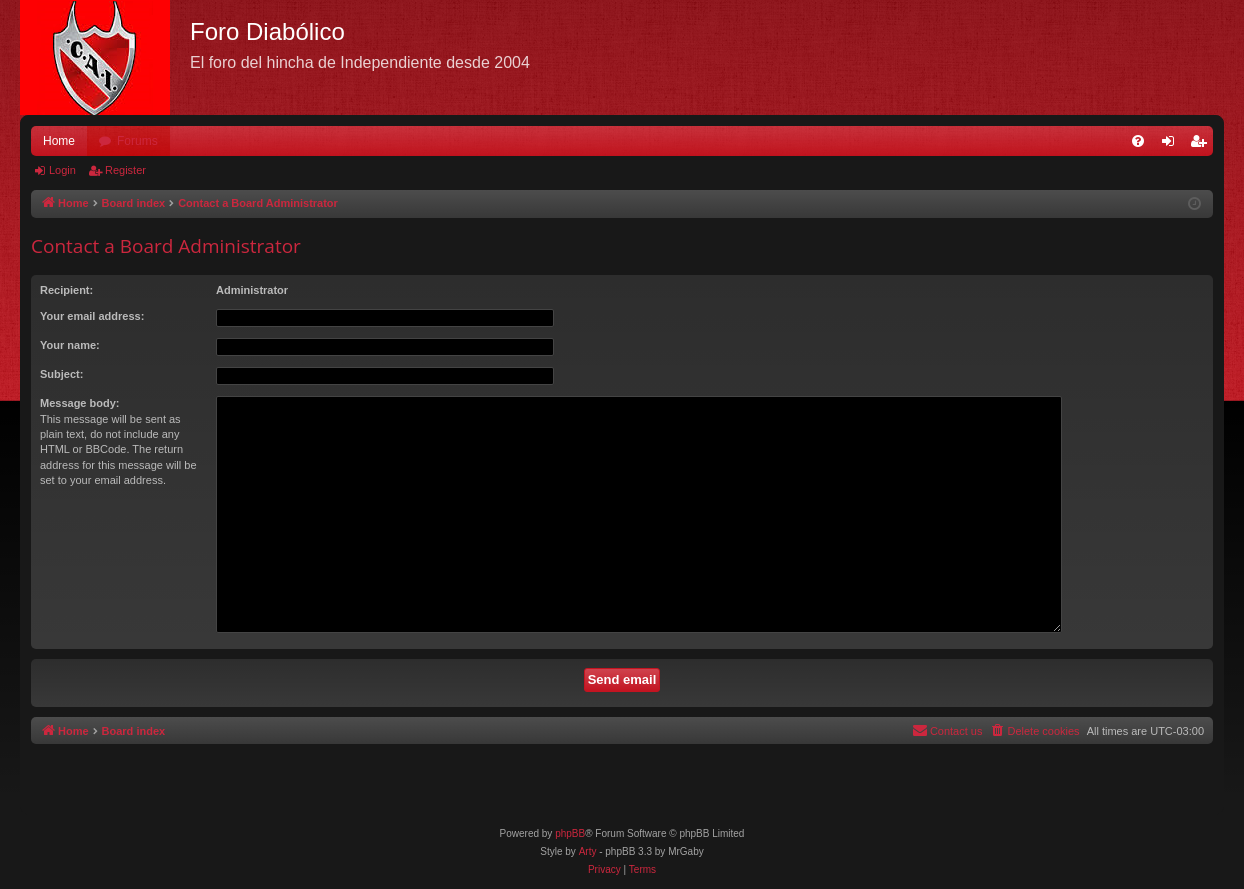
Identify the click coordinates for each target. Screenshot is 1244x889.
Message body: (79, 403)
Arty (588, 851)
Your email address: (92, 316)
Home (59, 141)
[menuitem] (1138, 141)
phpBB (570, 833)
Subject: (61, 374)
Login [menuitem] (1172, 145)
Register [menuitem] (1202, 145)
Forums (137, 141)
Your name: (70, 345)
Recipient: (66, 290)
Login (62, 170)
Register (125, 170)
